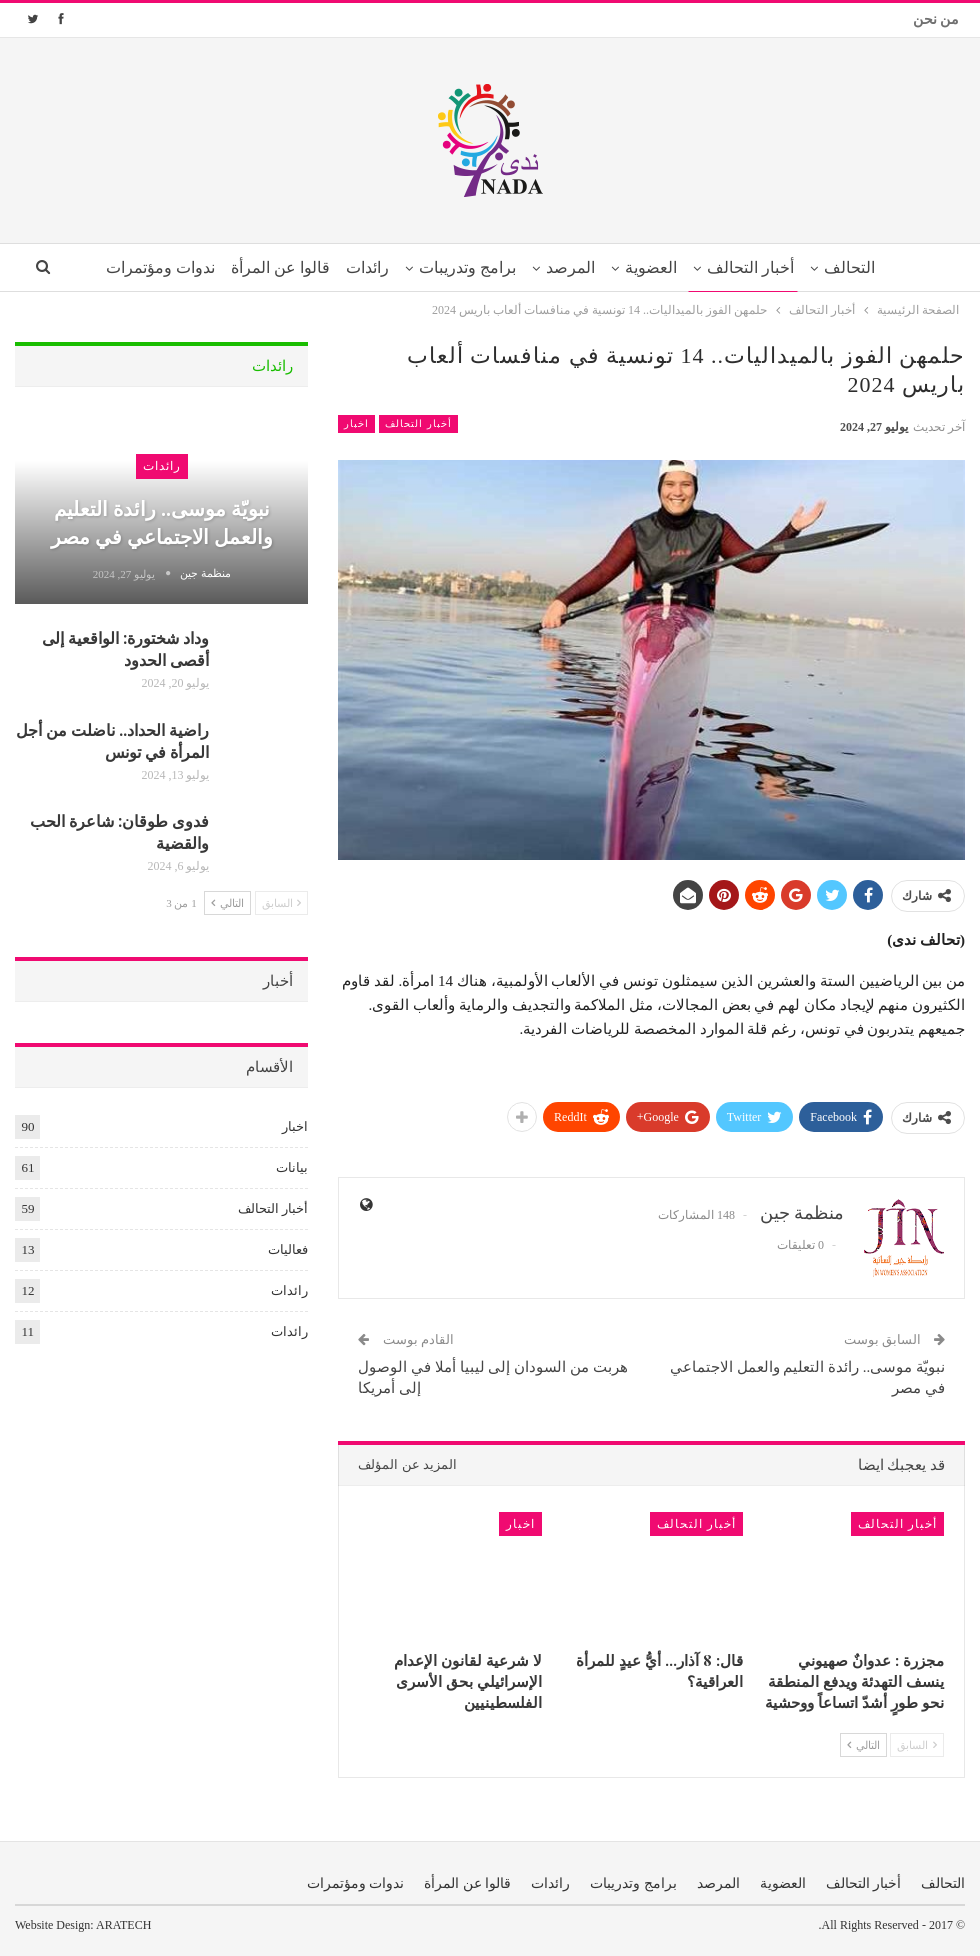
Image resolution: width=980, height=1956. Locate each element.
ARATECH (123, 1925)
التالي (863, 1744)
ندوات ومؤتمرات (147, 267)
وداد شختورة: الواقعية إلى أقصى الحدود (125, 648)
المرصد (571, 267)
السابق (917, 1744)
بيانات (292, 1167)
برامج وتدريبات (465, 267)
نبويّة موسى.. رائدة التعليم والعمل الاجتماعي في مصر (162, 521)
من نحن (936, 19)
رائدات (361, 267)
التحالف (861, 267)
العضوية (656, 267)
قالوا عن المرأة (271, 267)
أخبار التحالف (758, 267)
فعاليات (288, 1249)
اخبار (356, 423)
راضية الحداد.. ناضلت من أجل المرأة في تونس (112, 740)
